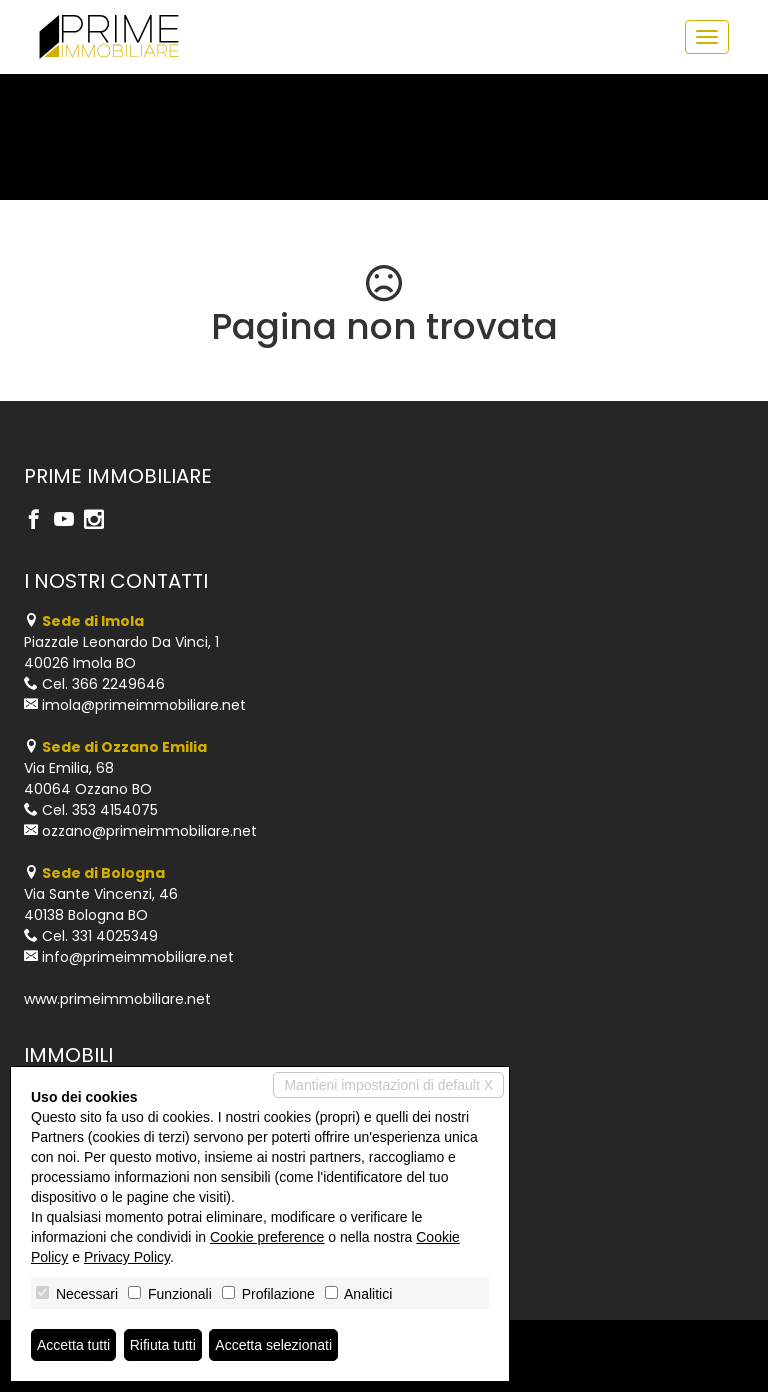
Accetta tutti (73, 1345)
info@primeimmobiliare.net (138, 957)
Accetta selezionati (273, 1345)
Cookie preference (267, 1237)
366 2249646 (118, 684)
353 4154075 (115, 810)
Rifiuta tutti (163, 1345)
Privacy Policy (127, 1257)
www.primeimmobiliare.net (117, 999)
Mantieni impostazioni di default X (388, 1085)
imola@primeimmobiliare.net (144, 705)
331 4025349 (115, 936)
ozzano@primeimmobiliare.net (149, 831)
